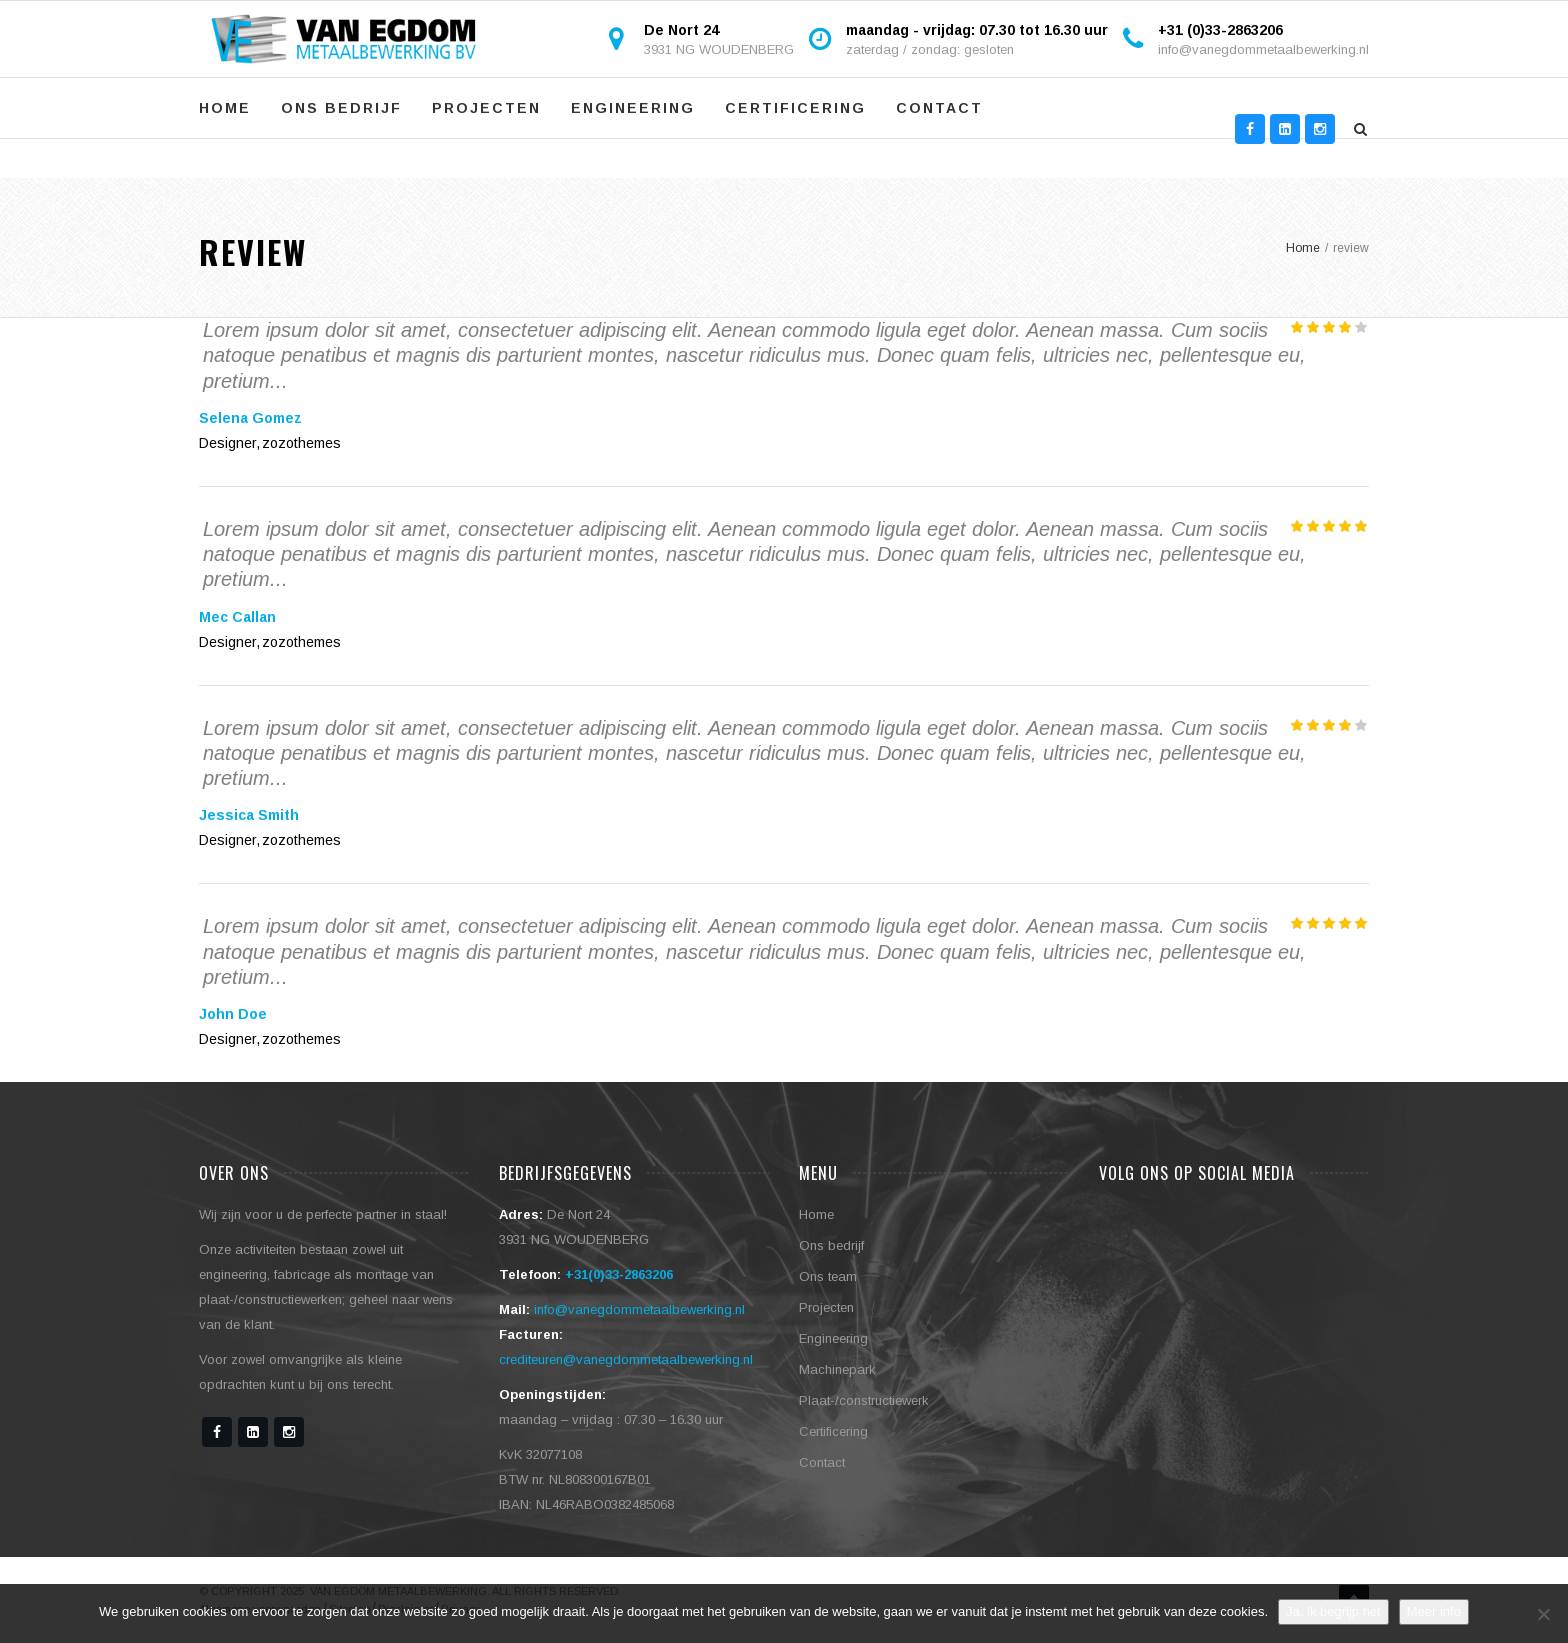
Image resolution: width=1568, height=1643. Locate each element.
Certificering (795, 108)
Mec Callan (237, 617)
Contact (939, 108)
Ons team (828, 1276)
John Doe (233, 1014)
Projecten (486, 108)
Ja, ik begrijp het (1333, 1611)
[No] (1543, 1614)
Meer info (1434, 1611)
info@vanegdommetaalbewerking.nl (1263, 49)
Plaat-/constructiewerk (864, 1400)
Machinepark (837, 1369)
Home (225, 108)
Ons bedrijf (341, 108)
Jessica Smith (249, 815)
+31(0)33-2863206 (619, 1274)
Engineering (633, 108)
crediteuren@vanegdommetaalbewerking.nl (626, 1359)
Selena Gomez (250, 418)
